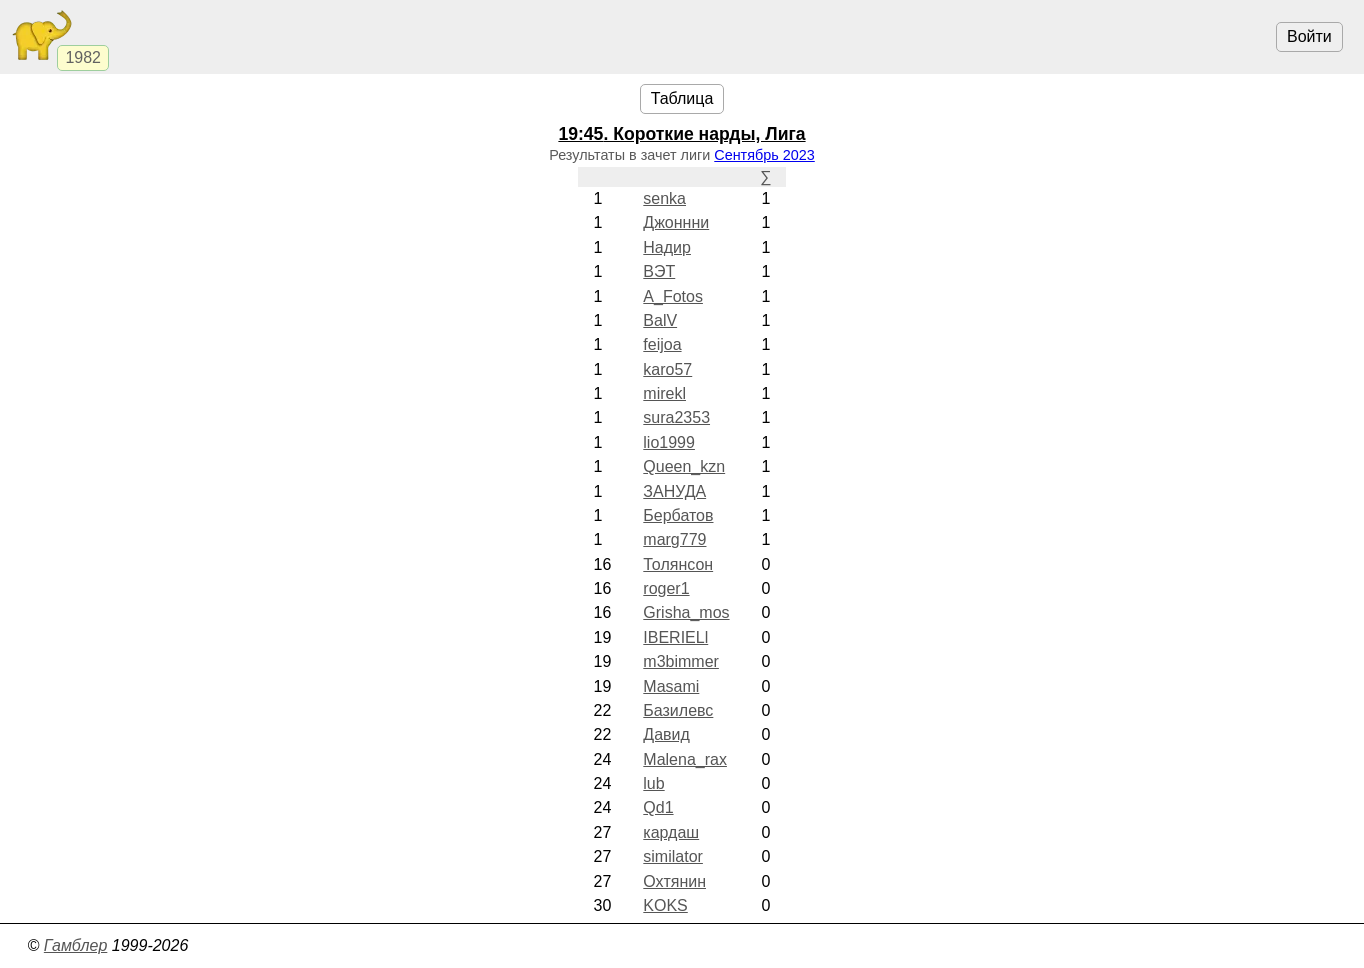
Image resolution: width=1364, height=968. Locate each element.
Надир (667, 247)
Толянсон (678, 564)
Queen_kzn (684, 466)
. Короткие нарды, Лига (681, 134)
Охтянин (674, 881)
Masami (671, 686)
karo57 (667, 369)
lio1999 (669, 442)
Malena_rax (685, 759)
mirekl (664, 393)
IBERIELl (675, 637)
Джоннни (676, 222)
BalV (660, 320)
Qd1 (658, 807)
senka (664, 198)
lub (653, 783)
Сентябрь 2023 (764, 155)
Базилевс (678, 710)
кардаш (671, 832)
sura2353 (676, 417)
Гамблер (76, 945)
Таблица (682, 98)
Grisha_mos (686, 612)
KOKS (665, 905)
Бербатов (678, 515)
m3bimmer (681, 661)
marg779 (674, 539)
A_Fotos (673, 296)
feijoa (662, 344)
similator (673, 856)
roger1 (666, 588)
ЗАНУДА (674, 491)
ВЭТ (659, 271)
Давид (666, 734)
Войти (1309, 36)
